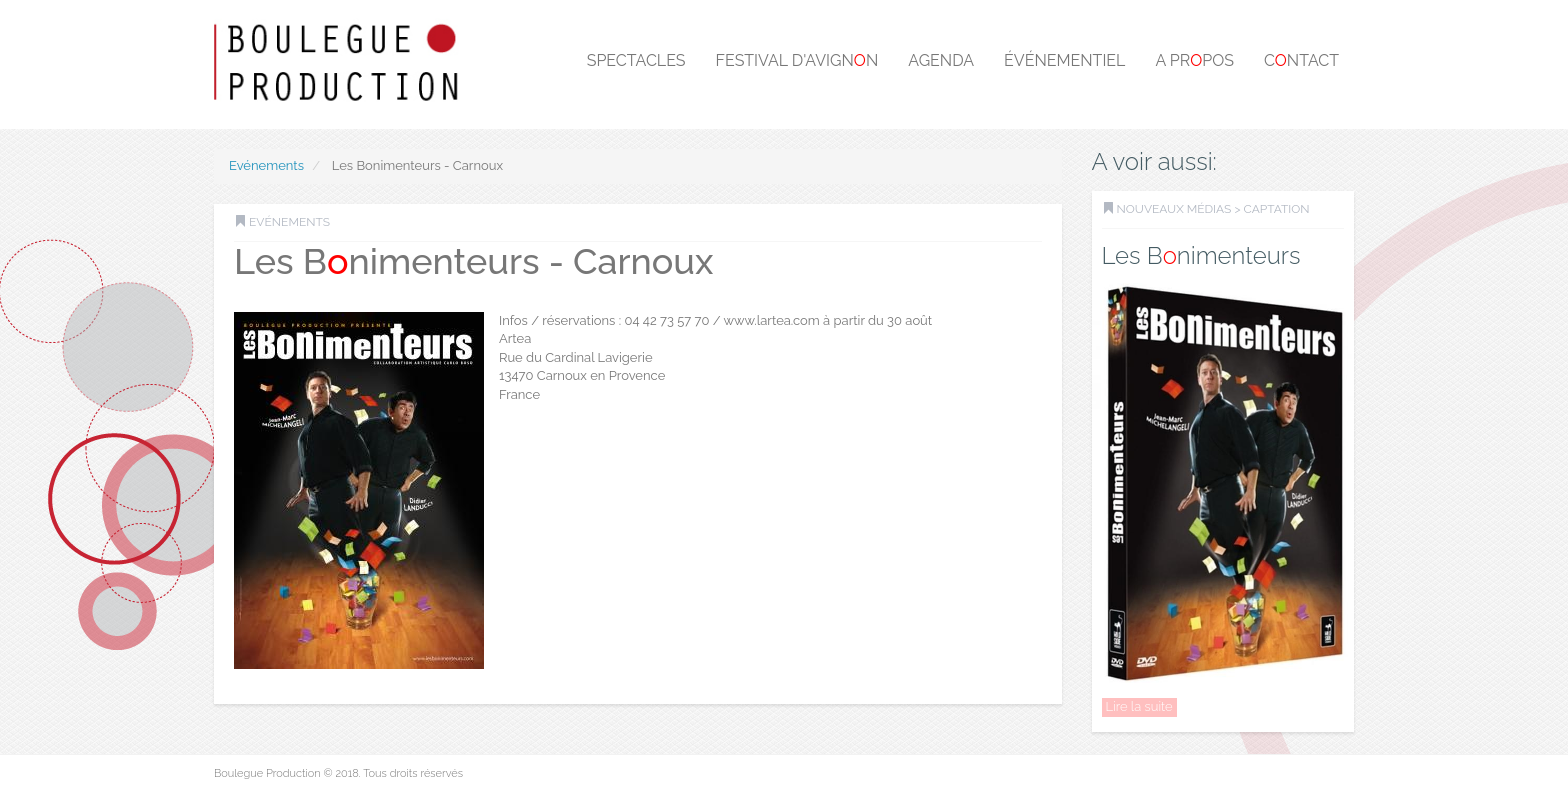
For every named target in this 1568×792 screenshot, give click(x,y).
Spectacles (636, 60)
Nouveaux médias (1174, 209)
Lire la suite (1139, 706)
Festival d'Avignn (797, 60)
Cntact (1301, 60)
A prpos (1194, 60)
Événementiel (1064, 60)
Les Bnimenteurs (1201, 255)
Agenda (941, 60)
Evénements (266, 165)
